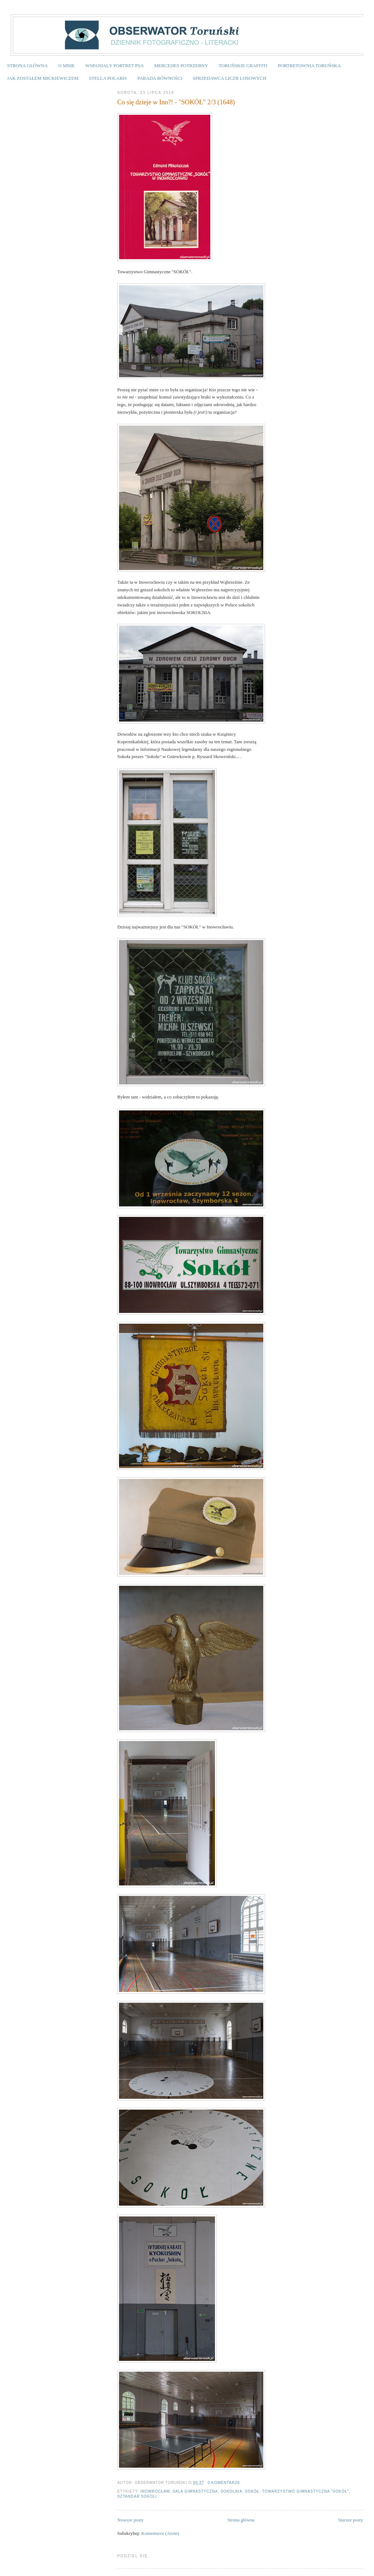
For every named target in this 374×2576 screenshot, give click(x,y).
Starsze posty (350, 2520)
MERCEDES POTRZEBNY (181, 65)
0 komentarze (224, 2483)
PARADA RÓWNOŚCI (159, 78)
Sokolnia (231, 2491)
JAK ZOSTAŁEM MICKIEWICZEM (43, 78)
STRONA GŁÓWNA (27, 65)
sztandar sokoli (137, 2496)
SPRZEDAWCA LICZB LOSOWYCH (229, 78)
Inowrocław (155, 2491)
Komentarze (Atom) (160, 2533)
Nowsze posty (130, 2520)
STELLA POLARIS (108, 78)
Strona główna (240, 2520)
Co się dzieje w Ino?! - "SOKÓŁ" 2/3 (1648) (176, 102)
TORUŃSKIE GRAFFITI (243, 65)
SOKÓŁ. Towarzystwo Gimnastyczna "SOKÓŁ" (297, 2491)
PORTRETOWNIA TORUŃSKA (309, 65)
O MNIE (66, 65)
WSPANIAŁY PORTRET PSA (114, 65)
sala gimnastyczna (195, 2491)
